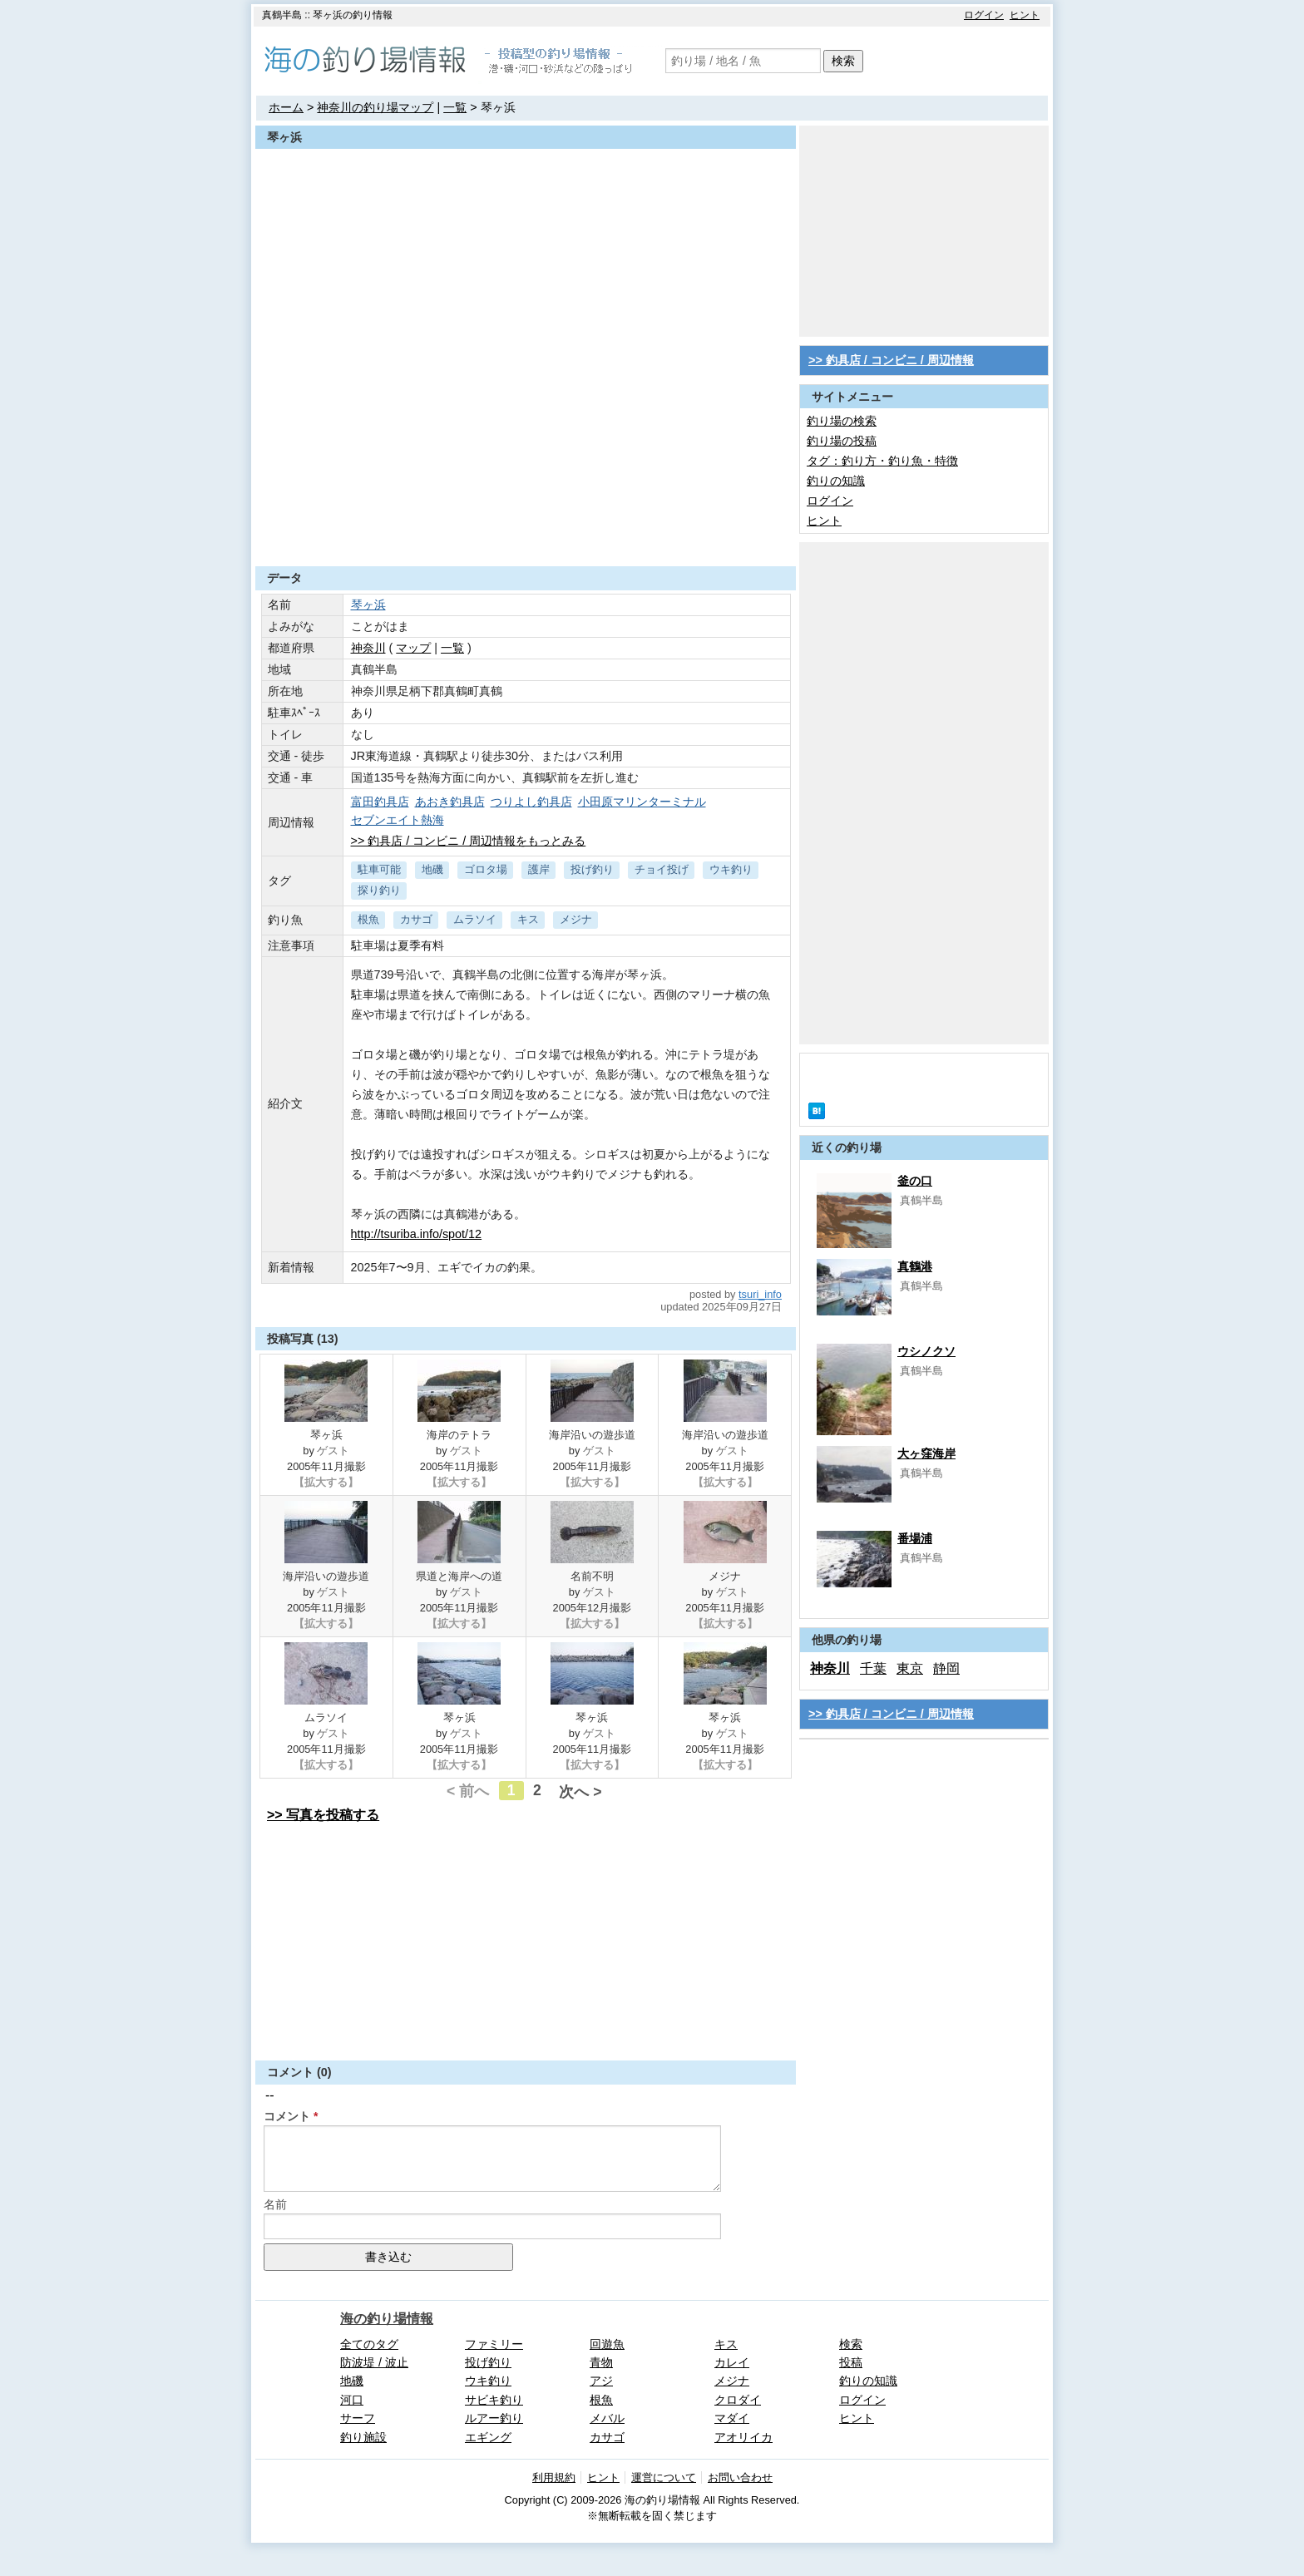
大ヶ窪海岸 (926, 1453)
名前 (275, 2204)
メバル (607, 2418)
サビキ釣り (494, 2399)
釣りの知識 (836, 480)
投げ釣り (592, 869)
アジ (601, 2380)
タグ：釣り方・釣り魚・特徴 (882, 460)
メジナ (576, 919)
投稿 (850, 2362)
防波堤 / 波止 (374, 2362)
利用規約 (553, 2477)
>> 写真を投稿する (323, 1815)
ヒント (1025, 15)
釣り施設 (363, 2437)
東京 (909, 1668)
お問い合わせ (740, 2477)
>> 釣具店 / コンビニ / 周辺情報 (891, 360)
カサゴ (416, 919)
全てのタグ (369, 2344)
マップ (413, 647)
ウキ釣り (731, 869)
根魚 (368, 919)
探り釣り (379, 890)
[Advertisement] (525, 525)
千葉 (873, 1668)
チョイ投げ (662, 869)
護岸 (539, 869)
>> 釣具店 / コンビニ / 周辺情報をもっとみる (468, 840)
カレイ (731, 2362)
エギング (488, 2437)
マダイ (731, 2418)
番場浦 (914, 1538)
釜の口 (914, 1180)
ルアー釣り (494, 2418)
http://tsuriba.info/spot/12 (416, 1234)
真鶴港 (914, 1266)
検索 (843, 60)
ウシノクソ (926, 1351)
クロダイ (737, 2399)
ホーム (286, 107)
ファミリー (494, 2344)
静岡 (946, 1668)
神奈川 (368, 647)
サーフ (357, 2418)
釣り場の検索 (842, 420)
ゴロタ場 (485, 869)
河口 (351, 2399)
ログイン (984, 15)
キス (528, 919)
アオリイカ (743, 2437)
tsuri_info (760, 1294)
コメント (287, 2116)
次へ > (580, 1792)
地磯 (432, 869)
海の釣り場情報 (386, 2319)
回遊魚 (607, 2344)
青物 (601, 2362)
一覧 (455, 107)
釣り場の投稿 (842, 440)
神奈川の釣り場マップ (375, 107)
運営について (663, 2477)
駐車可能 (379, 869)
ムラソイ (474, 919)
